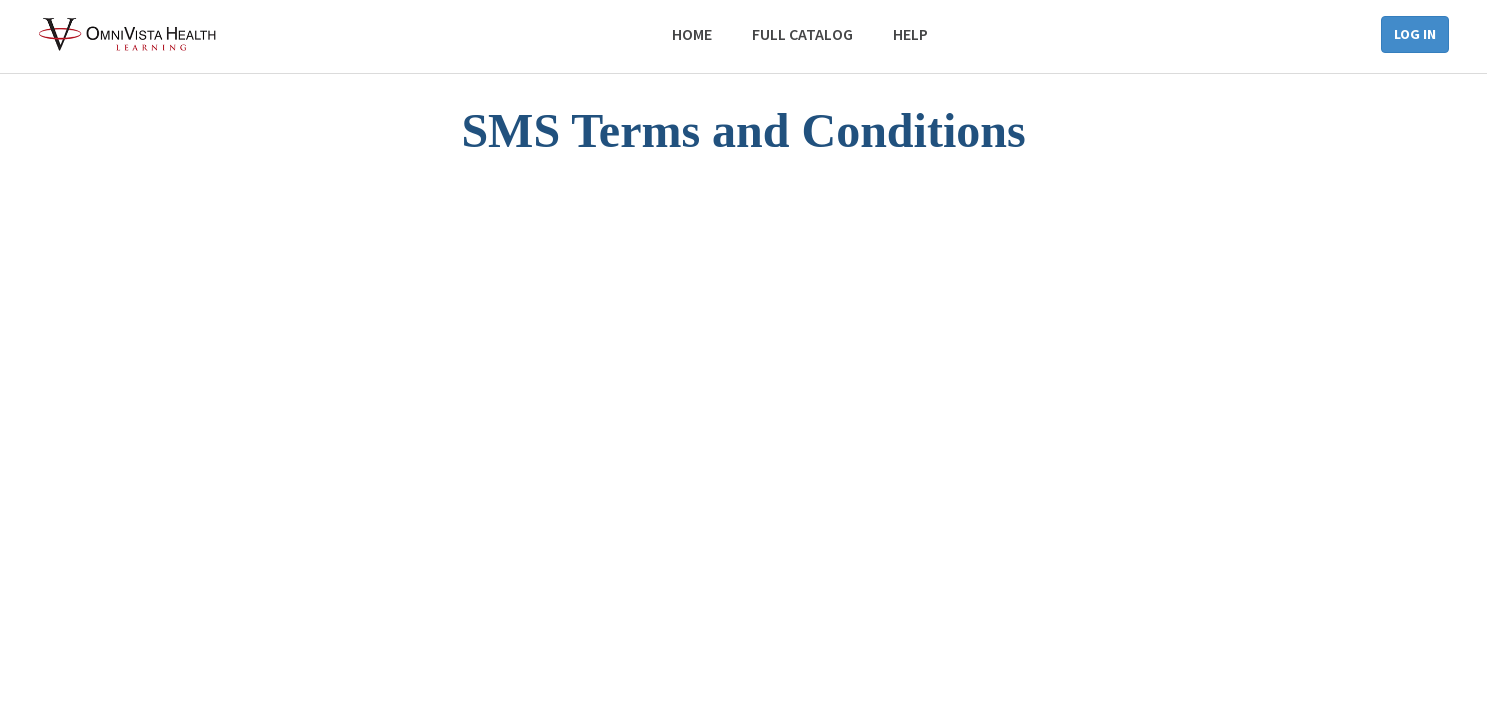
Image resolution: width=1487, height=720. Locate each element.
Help (910, 34)
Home (692, 34)
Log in (1415, 34)
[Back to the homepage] (128, 34)
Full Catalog (802, 34)
